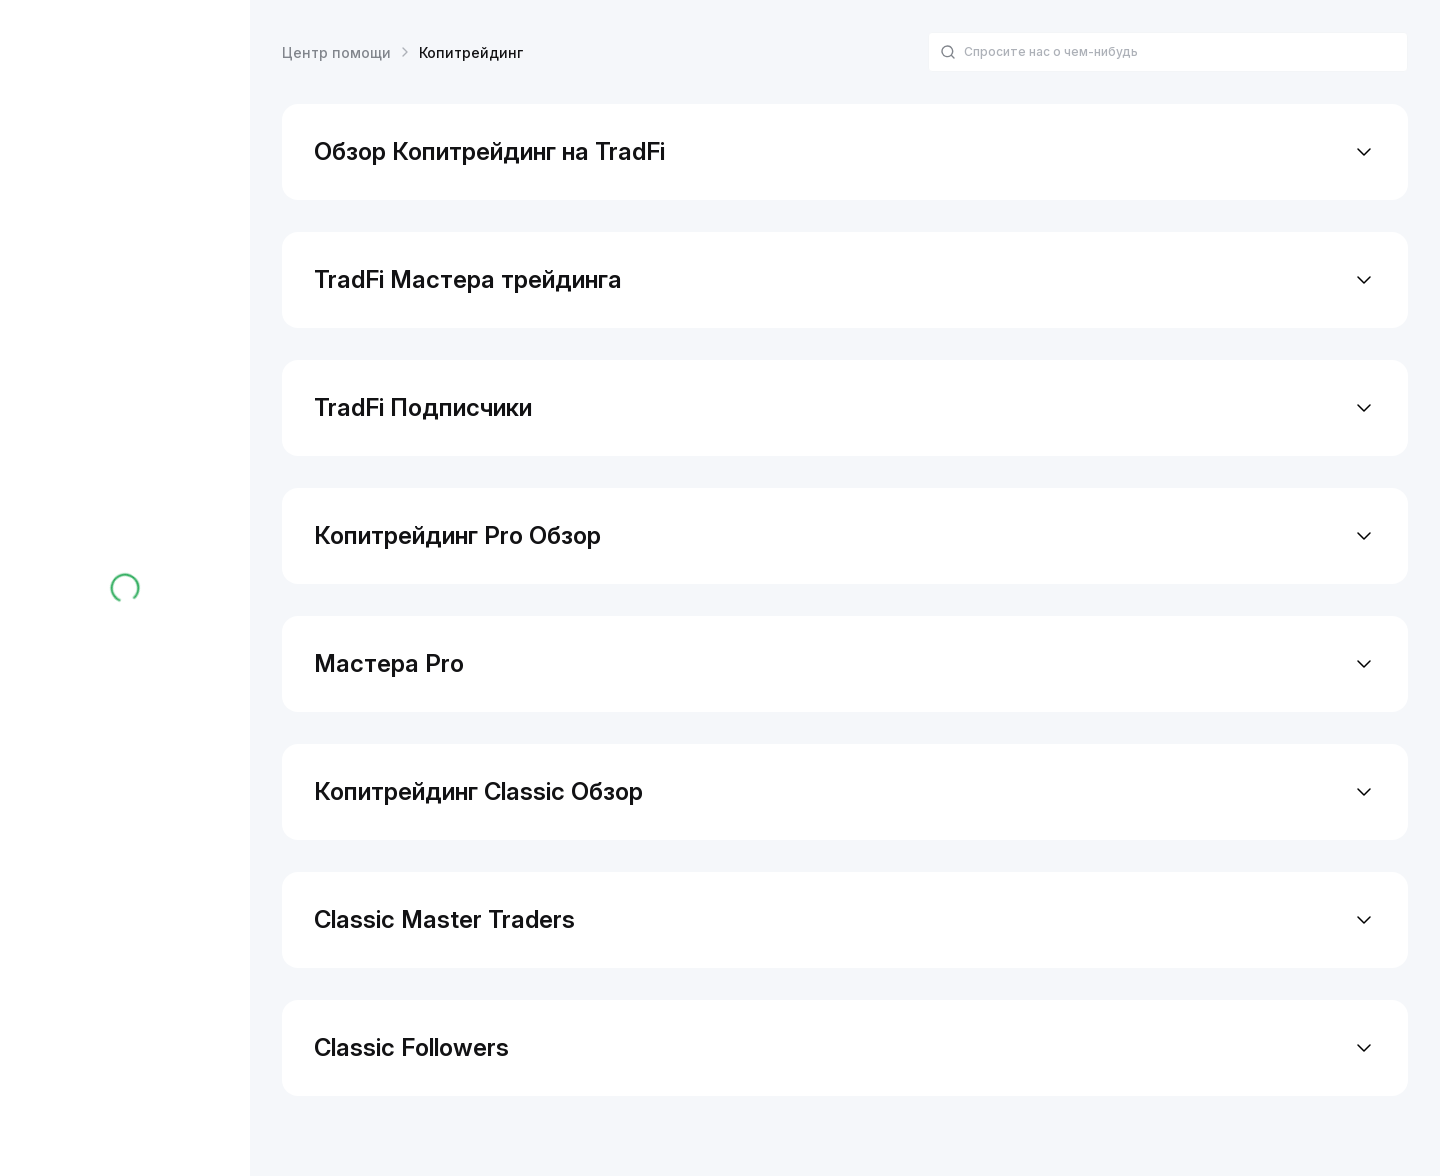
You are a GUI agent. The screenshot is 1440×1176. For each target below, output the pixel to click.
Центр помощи (336, 52)
